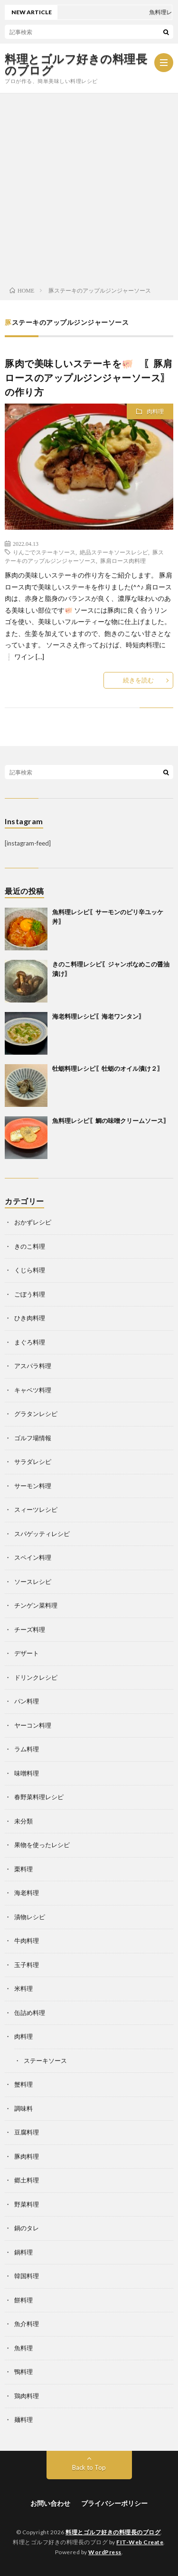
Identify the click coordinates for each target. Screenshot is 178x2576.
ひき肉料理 (29, 1318)
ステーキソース (45, 2060)
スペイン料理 (32, 1557)
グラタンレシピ (35, 1413)
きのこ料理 (29, 1246)
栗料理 (23, 1869)
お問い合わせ (50, 2503)
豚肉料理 (26, 2156)
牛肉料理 (26, 1940)
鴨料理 (23, 2371)
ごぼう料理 (29, 1294)
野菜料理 (26, 2204)
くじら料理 (29, 1270)
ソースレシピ (32, 1581)
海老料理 (26, 1892)
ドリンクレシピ (35, 1677)
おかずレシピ (32, 1222)
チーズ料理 (29, 1629)
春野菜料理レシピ (39, 1797)
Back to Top (89, 2467)
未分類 (23, 1821)
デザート (26, 1653)
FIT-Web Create (139, 2542)
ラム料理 (26, 1749)
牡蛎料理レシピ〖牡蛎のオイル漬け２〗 (107, 1068)
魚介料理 (26, 2324)
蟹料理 (23, 2084)
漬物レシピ (29, 1917)
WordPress (105, 2552)
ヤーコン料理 (32, 1725)
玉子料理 (26, 1965)
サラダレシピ (32, 1461)
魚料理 (23, 2348)
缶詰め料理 (29, 2012)
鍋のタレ (26, 2228)
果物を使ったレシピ (42, 1845)
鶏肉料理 (26, 2396)
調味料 (23, 2108)
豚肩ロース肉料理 (123, 560)
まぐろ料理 (29, 1342)
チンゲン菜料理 (35, 1605)
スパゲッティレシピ (42, 1533)
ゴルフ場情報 (32, 1438)
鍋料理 (23, 2252)
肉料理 (155, 411)
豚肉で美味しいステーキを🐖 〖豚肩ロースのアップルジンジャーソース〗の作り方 (89, 377)
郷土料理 (26, 2180)
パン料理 (26, 1701)
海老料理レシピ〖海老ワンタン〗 (98, 1016)
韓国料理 (26, 2276)
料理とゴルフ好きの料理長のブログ (76, 64)
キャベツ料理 (32, 1390)
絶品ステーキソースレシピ (114, 552)
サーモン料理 (32, 1486)
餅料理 (23, 2300)
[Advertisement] (89, 187)
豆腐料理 (26, 2132)
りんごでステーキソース (44, 552)
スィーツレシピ (35, 1509)
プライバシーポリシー (114, 2503)
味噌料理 (26, 1773)
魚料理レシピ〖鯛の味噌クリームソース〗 (110, 1120)
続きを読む (138, 680)
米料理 (23, 1988)
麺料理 (23, 2419)
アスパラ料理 (32, 1366)
